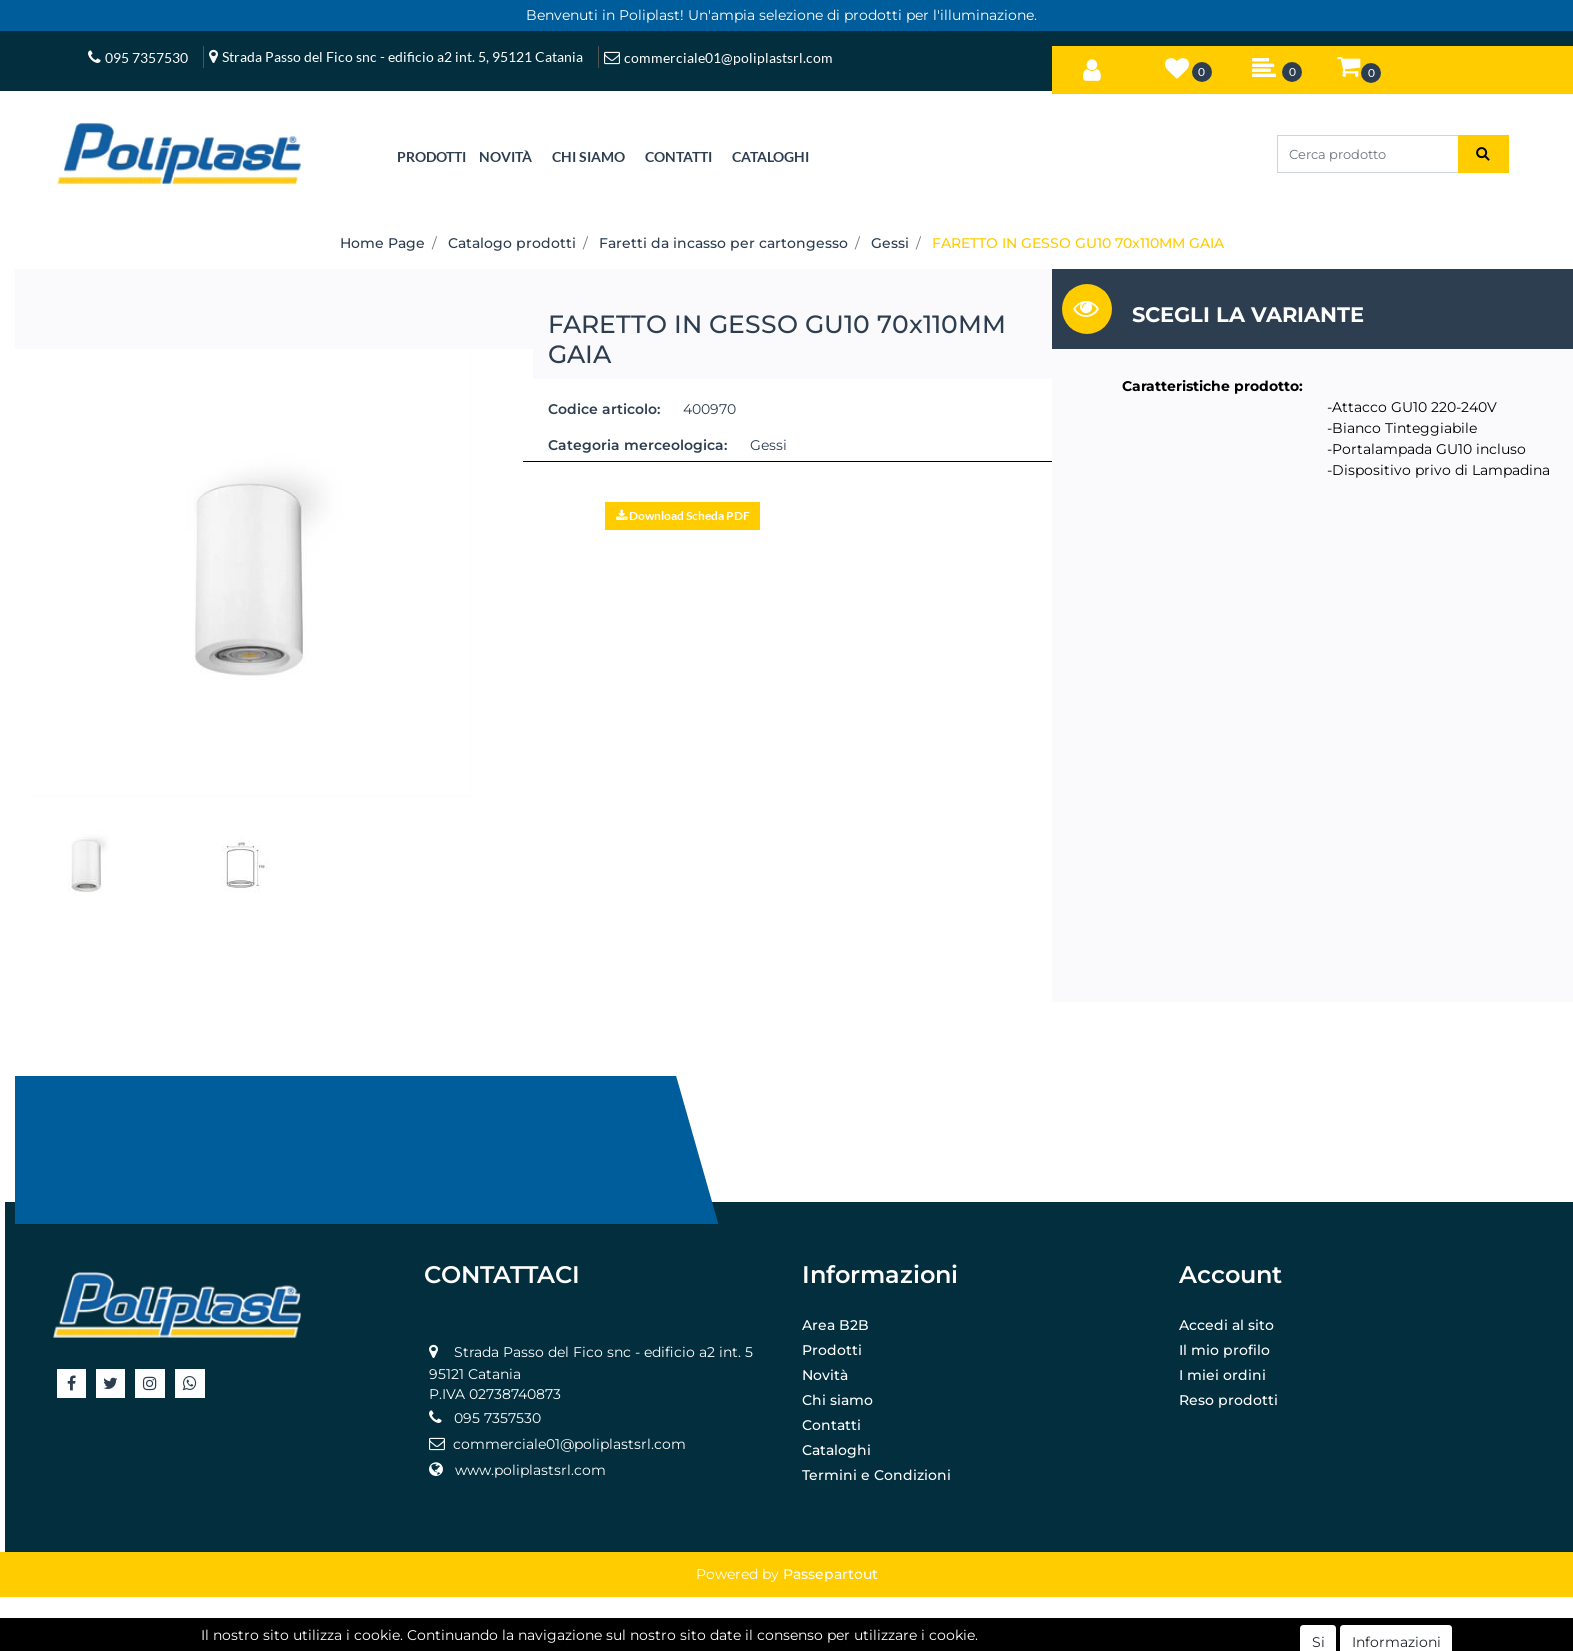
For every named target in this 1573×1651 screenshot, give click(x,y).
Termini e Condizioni (876, 1475)
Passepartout (830, 1574)
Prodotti (832, 1350)
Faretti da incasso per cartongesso (723, 243)
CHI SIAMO (588, 156)
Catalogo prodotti (512, 243)
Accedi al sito (1226, 1325)
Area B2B (835, 1325)
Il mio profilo (1224, 1350)
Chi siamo (837, 1400)
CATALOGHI (770, 156)
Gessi (890, 243)
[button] (1092, 66)
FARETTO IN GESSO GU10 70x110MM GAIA (1078, 243)
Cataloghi (836, 1450)
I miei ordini (1222, 1375)
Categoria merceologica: (637, 445)
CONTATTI (678, 156)
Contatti (831, 1425)
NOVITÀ (505, 156)
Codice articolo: (604, 409)
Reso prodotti (1228, 1400)
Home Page (382, 243)
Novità (825, 1375)
